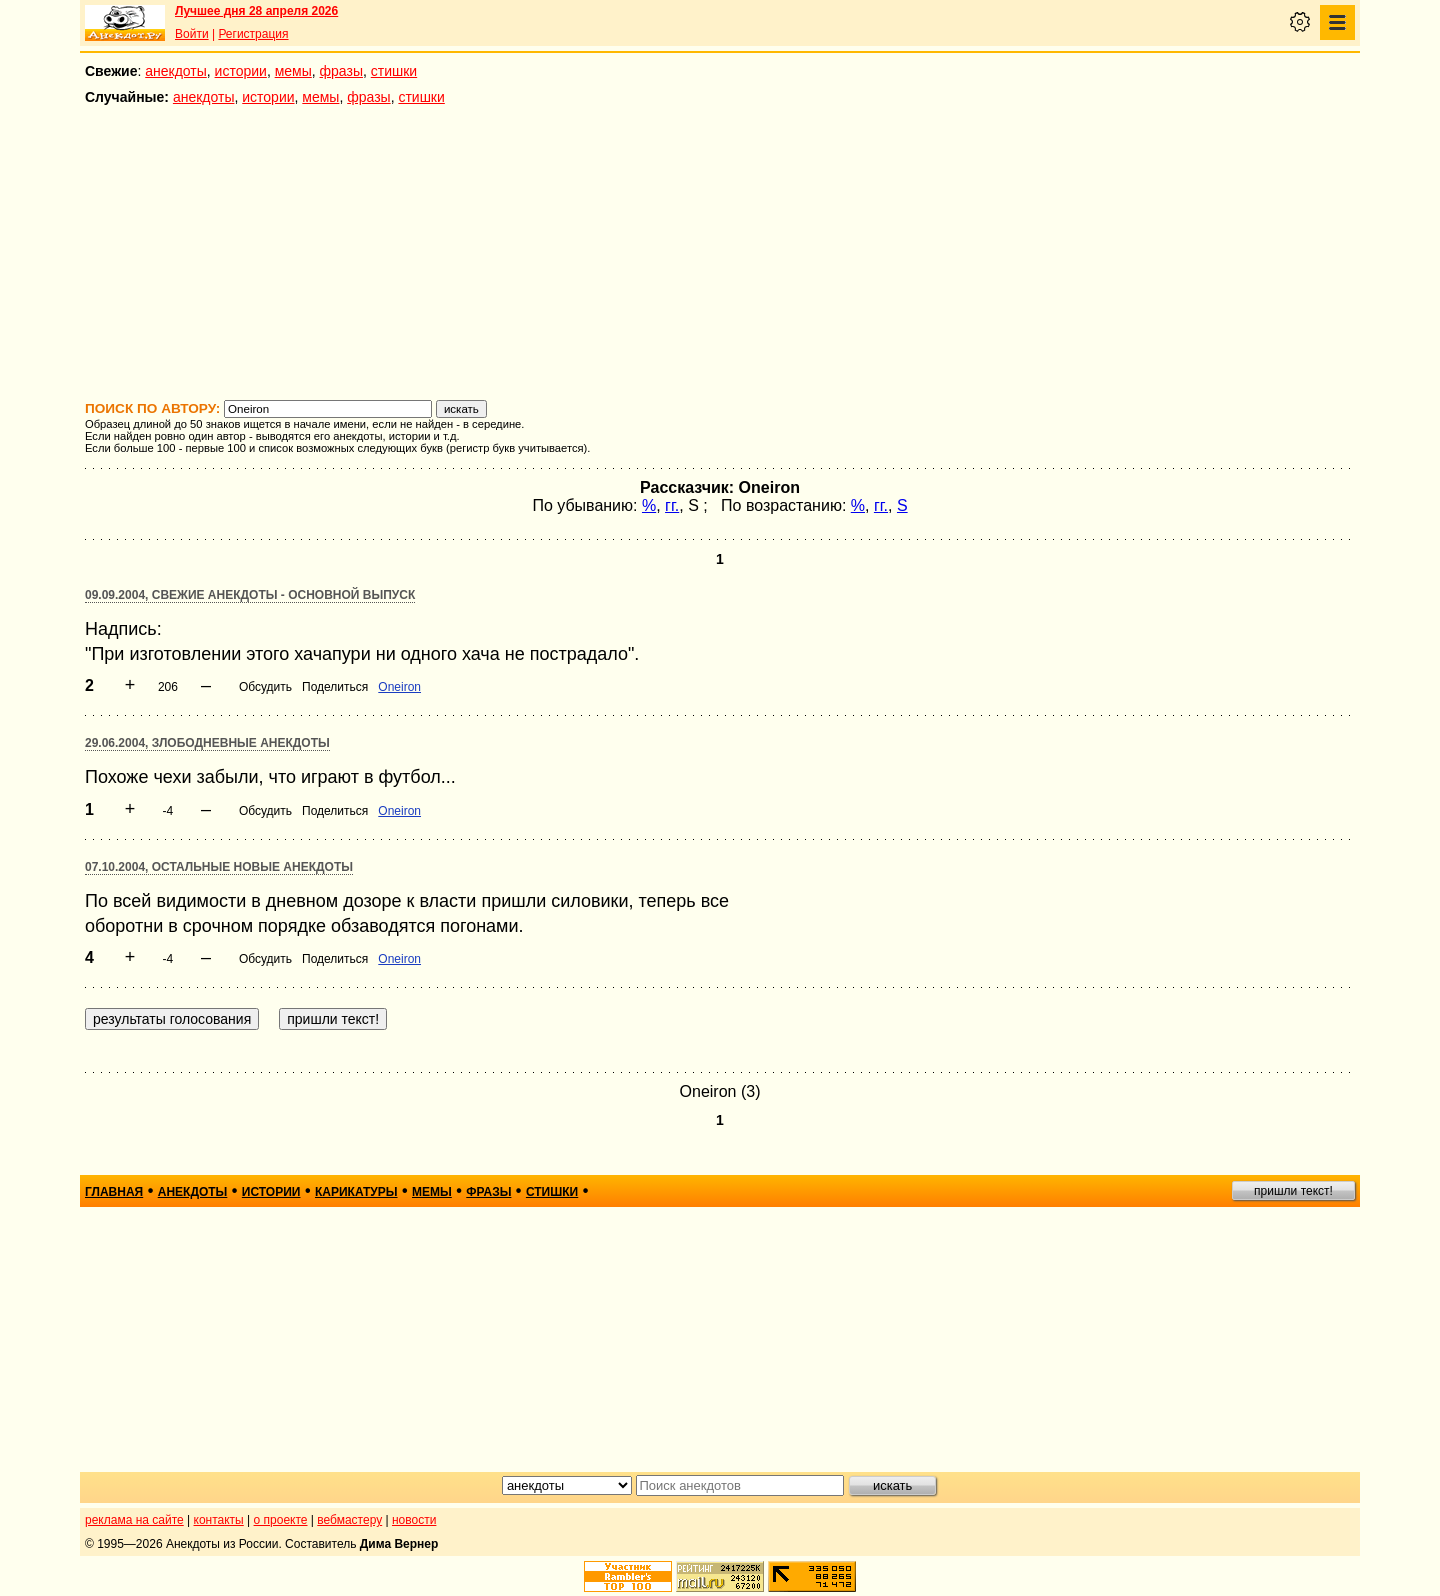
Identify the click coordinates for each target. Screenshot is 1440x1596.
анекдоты (176, 71)
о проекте (281, 1520)
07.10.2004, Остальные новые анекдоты (219, 867)
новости (414, 1520)
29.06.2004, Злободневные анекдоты (207, 743)
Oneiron (399, 687)
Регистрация (253, 34)
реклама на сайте (134, 1520)
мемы (293, 71)
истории (241, 71)
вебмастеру (349, 1520)
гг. (672, 505)
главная (114, 1192)
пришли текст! (1293, 1191)
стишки (394, 71)
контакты (219, 1520)
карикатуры (356, 1192)
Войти (192, 34)
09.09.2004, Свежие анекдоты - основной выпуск (250, 595)
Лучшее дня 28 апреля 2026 (256, 11)
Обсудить (265, 687)
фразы (341, 71)
